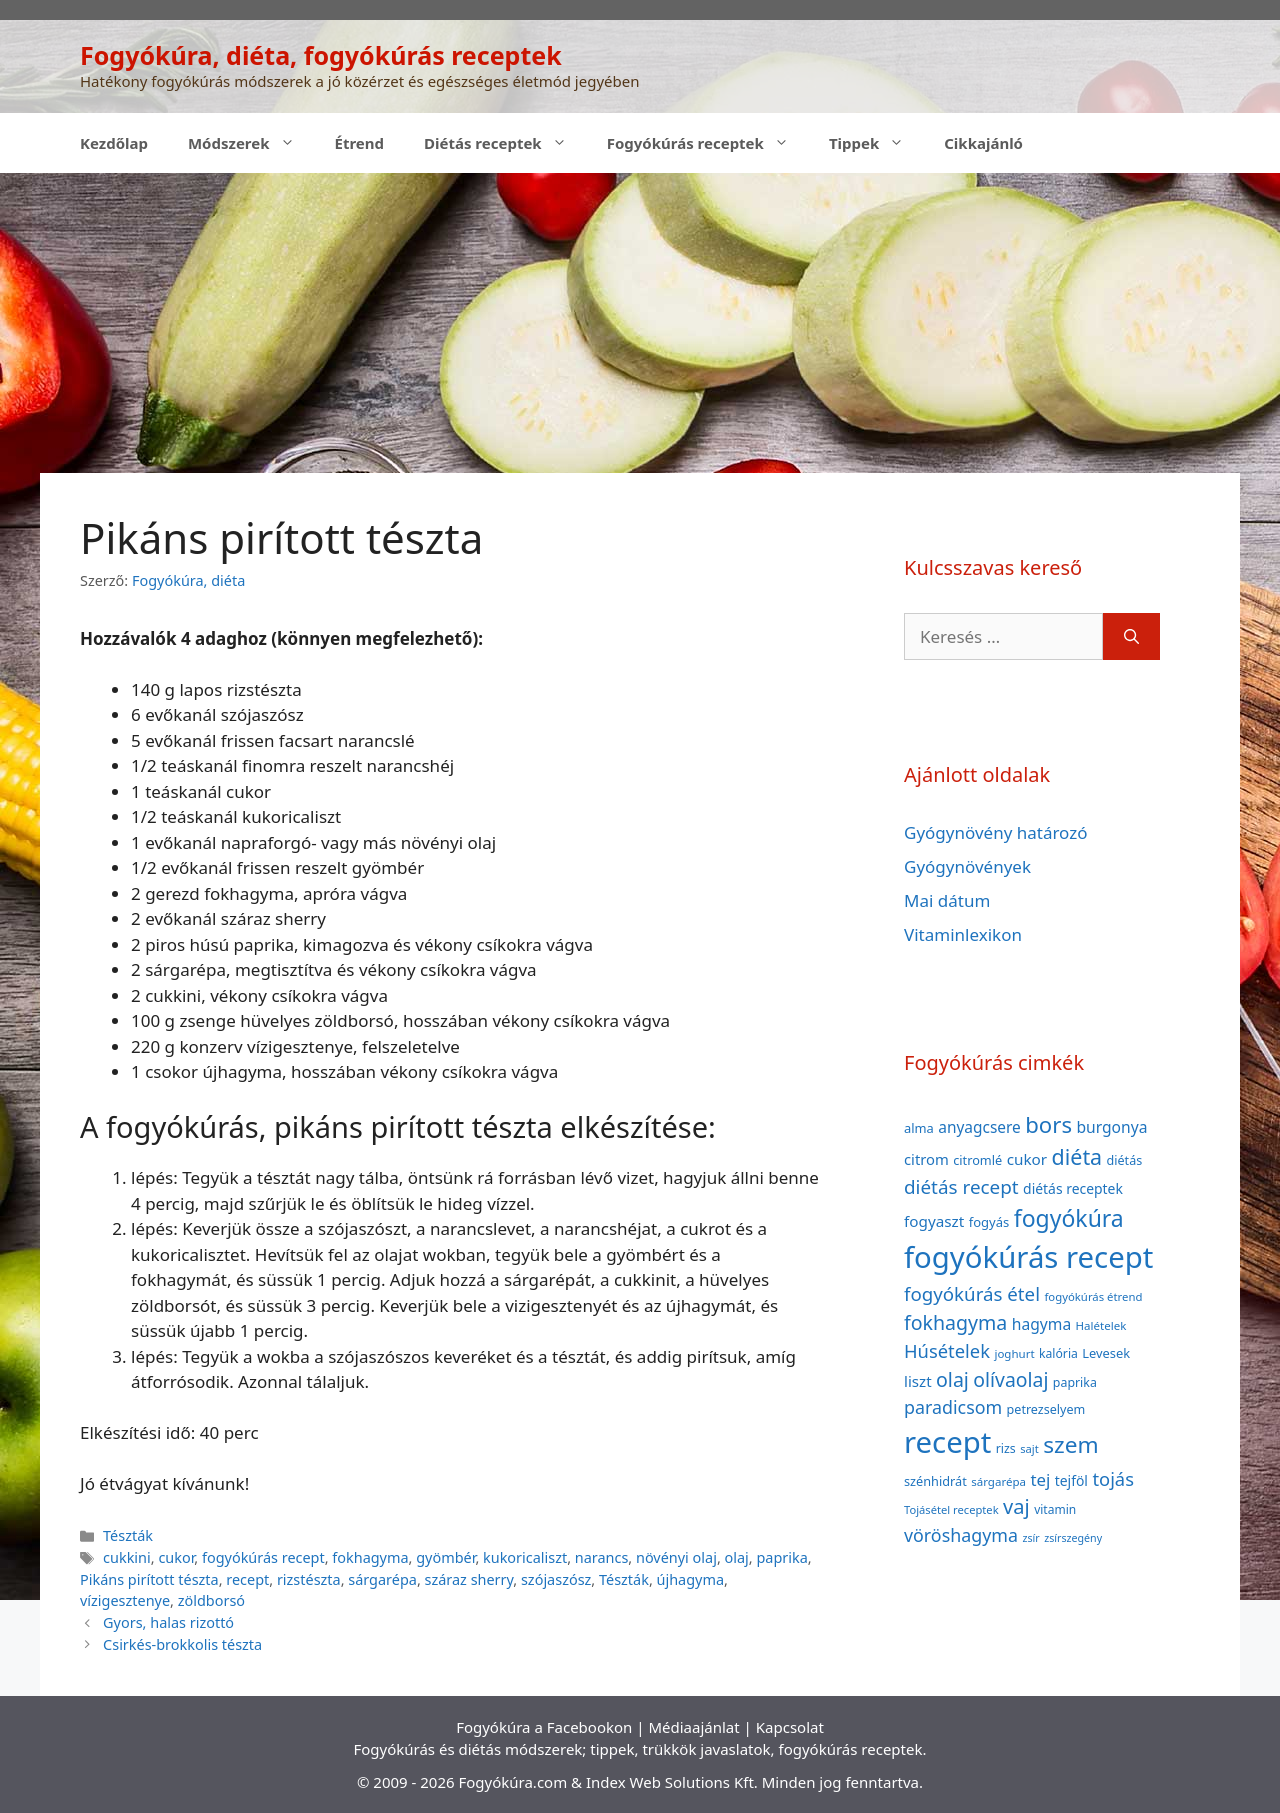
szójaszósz (556, 1579)
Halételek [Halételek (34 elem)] (1101, 1325)
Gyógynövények (967, 866)
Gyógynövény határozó (996, 832)
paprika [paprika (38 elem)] (1075, 1382)
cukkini (127, 1557)
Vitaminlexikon (963, 934)
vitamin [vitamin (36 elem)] (1055, 1509)
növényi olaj (676, 1557)
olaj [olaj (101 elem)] (952, 1379)
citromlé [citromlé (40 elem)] (977, 1160)
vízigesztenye (125, 1600)
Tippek (876, 143)
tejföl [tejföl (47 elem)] (1071, 1480)
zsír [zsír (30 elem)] (1030, 1538)
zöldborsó (211, 1600)
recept (247, 1579)
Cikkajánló (983, 143)
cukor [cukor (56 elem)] (1027, 1159)
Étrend (360, 143)
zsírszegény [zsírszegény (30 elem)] (1073, 1538)
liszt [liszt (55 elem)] (918, 1381)
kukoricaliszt (525, 1557)
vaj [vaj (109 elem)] (1016, 1506)
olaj (737, 1557)
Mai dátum (947, 900)
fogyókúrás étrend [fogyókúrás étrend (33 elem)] (1093, 1296)
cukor (176, 1557)
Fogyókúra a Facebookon (544, 1727)
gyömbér (445, 1557)
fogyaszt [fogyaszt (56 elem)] (934, 1221)
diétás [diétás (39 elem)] (1125, 1160)
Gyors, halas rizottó (168, 1622)
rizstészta (309, 1579)
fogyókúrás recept (263, 1557)
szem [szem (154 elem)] (1070, 1444)
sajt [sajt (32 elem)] (1029, 1448)
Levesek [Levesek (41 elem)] (1106, 1353)
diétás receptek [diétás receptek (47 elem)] (1073, 1188)
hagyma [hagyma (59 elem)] (1041, 1324)
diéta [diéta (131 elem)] (1077, 1156)
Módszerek (251, 143)
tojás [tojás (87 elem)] (1113, 1478)
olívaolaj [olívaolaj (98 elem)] (1010, 1379)
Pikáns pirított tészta (149, 1579)
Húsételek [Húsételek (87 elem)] (947, 1350)
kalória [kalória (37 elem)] (1058, 1353)
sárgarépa (382, 1579)
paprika (781, 1557)
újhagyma (691, 1579)
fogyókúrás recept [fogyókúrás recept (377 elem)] (1028, 1257)
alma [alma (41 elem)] (919, 1128)
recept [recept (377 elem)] (947, 1442)
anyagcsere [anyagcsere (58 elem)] (979, 1127)
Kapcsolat (790, 1727)
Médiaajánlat (693, 1727)
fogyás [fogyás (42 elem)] (989, 1222)
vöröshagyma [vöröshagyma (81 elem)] (961, 1535)
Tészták (128, 1535)
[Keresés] (1131, 637)
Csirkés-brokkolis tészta (182, 1644)
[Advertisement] (640, 323)
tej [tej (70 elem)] (1040, 1479)
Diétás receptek (505, 143)
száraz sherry (469, 1579)
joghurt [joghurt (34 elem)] (1014, 1353)
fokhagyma (370, 1557)
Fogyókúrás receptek (708, 143)
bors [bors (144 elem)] (1048, 1124)
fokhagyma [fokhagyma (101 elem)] (955, 1322)
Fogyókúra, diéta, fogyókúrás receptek (321, 55)
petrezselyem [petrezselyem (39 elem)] (1046, 1409)
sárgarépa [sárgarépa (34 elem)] (998, 1481)
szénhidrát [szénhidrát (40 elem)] (935, 1481)
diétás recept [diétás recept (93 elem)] (961, 1187)
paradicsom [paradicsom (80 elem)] (953, 1407)
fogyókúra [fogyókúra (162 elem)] (1069, 1218)
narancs (602, 1557)
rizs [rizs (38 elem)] (1006, 1448)
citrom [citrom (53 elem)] (926, 1159)
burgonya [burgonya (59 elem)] (1111, 1127)
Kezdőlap (114, 143)
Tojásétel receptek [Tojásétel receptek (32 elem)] (951, 1509)
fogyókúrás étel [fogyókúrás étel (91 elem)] (972, 1293)
